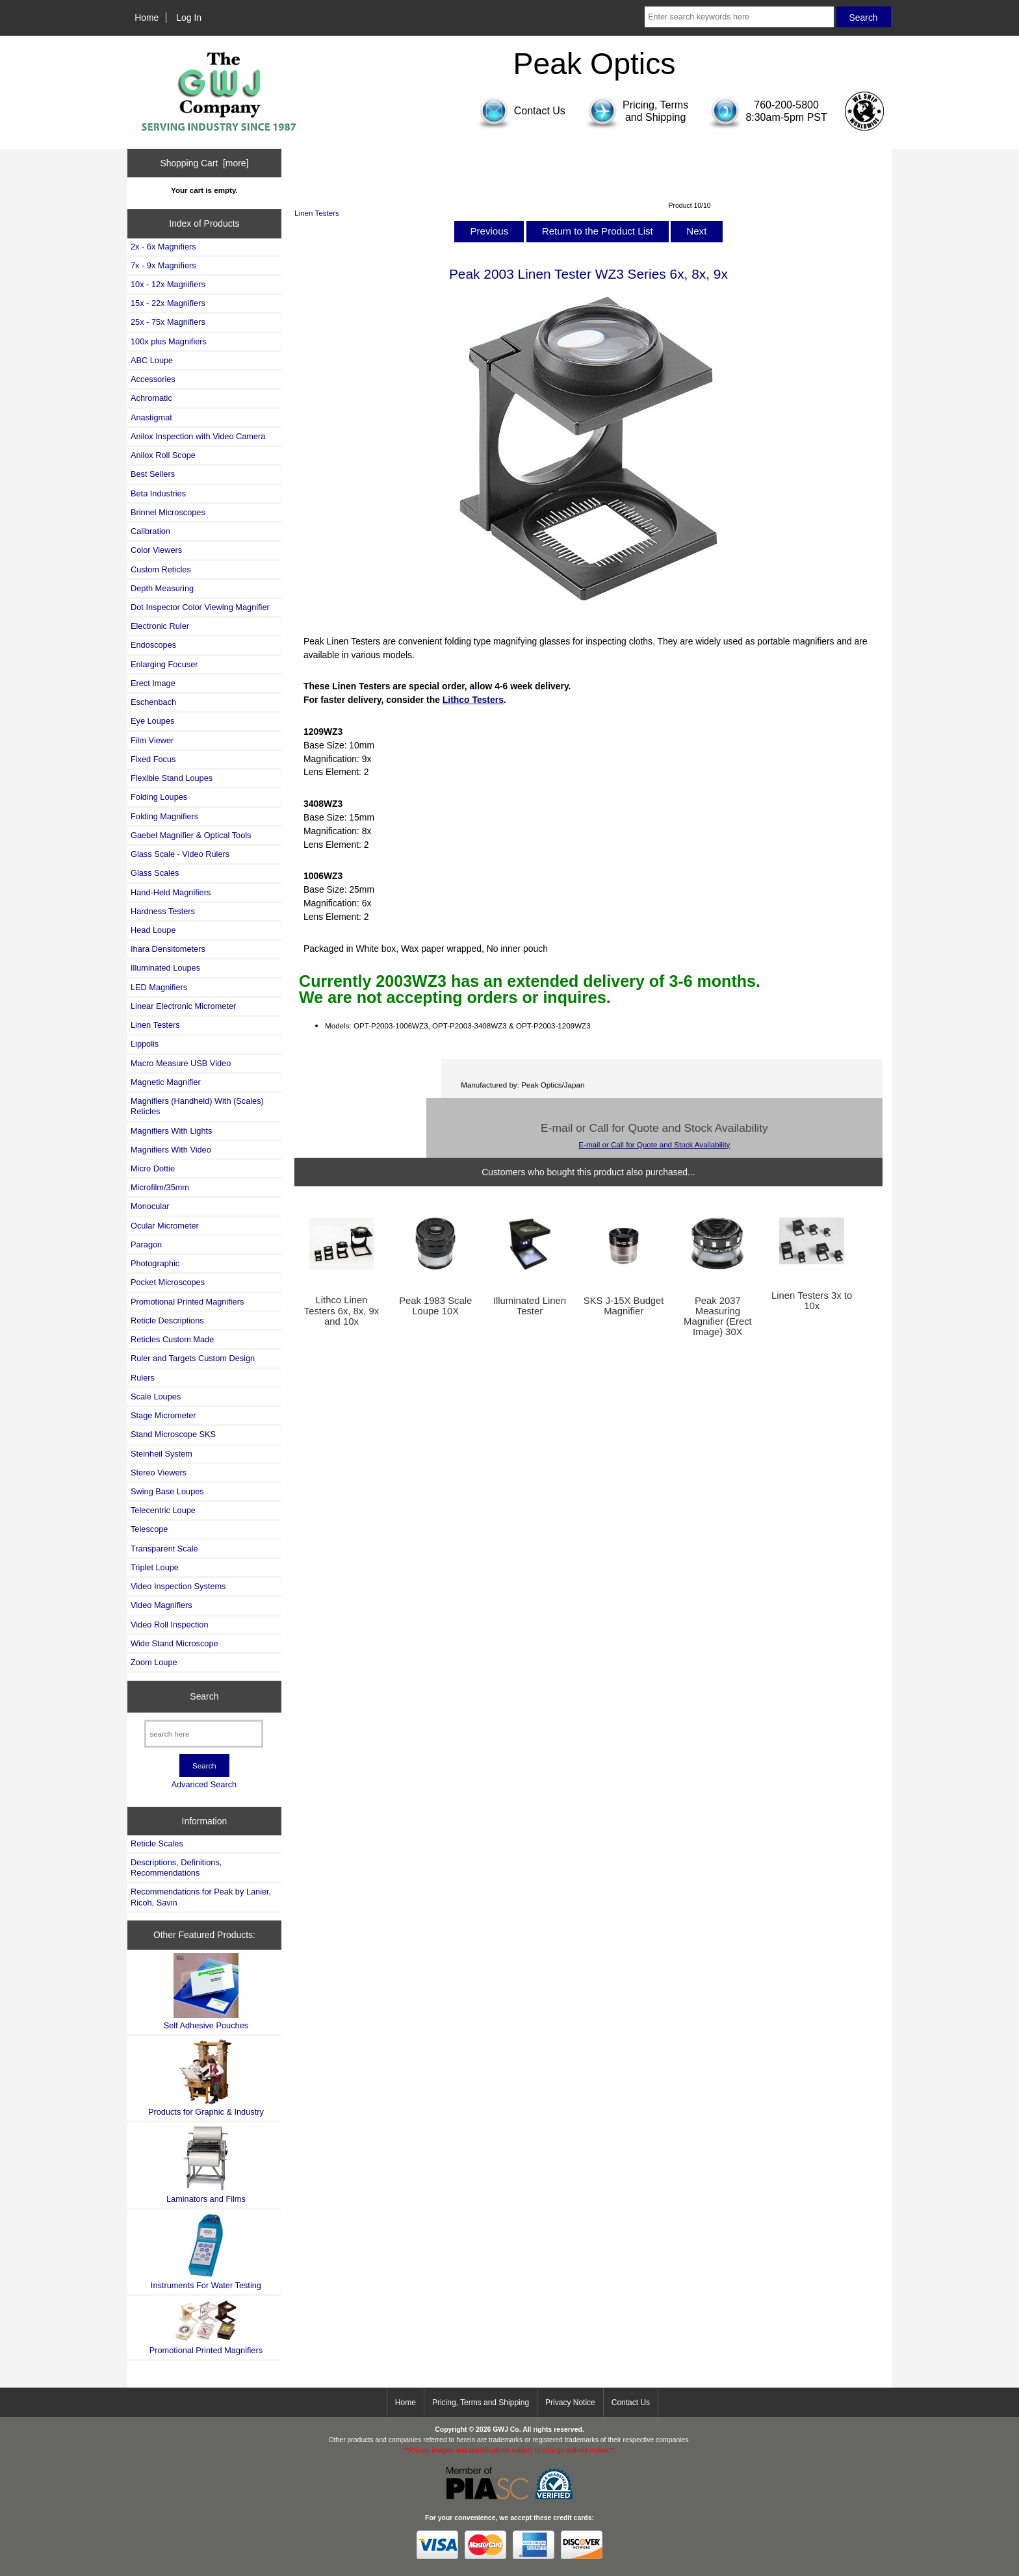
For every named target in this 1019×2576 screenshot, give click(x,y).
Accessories (153, 379)
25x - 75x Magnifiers (168, 322)
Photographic (155, 1263)
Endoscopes (153, 645)
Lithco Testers (473, 700)
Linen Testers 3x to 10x (811, 1300)
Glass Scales (155, 873)
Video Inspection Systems (178, 1586)
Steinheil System (161, 1454)
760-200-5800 (786, 104)
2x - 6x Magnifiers (163, 246)
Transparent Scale (164, 1548)
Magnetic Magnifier (166, 1082)
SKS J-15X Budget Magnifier (624, 1305)
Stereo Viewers (159, 1472)
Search (204, 1696)
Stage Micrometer (163, 1415)
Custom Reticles (161, 569)
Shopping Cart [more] (204, 163)
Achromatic (151, 398)
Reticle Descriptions (167, 1320)
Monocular (150, 1206)
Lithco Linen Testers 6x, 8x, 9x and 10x (341, 1310)
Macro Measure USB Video (181, 1063)
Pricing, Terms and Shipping (480, 2402)
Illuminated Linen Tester (529, 1305)
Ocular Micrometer (165, 1226)
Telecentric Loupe (163, 1510)
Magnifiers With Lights (171, 1131)
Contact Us (631, 2402)
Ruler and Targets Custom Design (193, 1358)
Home (147, 17)
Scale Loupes (156, 1396)
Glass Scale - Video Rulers (180, 854)
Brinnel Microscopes (168, 512)
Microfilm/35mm (160, 1187)
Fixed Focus (153, 759)
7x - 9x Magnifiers (163, 265)
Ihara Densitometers (168, 949)
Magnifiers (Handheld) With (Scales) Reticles (197, 1106)
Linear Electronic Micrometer (183, 1006)
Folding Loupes (159, 797)
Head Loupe (153, 930)
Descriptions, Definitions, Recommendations (176, 1867)
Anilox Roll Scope (163, 455)
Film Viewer (152, 740)
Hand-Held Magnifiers (171, 892)
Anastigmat (151, 417)
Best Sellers (153, 474)
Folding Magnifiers (164, 816)
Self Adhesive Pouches (206, 1991)
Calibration (150, 531)
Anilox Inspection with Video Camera (198, 436)
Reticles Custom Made (172, 1339)
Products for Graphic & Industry (206, 2078)
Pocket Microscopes (168, 1282)
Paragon (146, 1244)
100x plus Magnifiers (169, 341)
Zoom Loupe (154, 1662)
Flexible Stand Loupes (172, 778)
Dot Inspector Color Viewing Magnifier (200, 607)
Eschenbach (153, 702)
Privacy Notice (570, 2402)
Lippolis (145, 1044)
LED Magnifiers (159, 987)
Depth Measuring (162, 588)
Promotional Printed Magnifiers (187, 1302)
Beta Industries (158, 493)
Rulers (143, 1378)
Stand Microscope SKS (173, 1434)
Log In (188, 17)
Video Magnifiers (161, 1605)
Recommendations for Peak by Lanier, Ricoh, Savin (201, 1897)
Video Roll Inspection (170, 1624)
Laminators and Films (206, 2164)
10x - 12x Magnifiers (168, 284)
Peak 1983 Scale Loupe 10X (435, 1305)
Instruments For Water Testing (206, 2251)
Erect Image (153, 683)
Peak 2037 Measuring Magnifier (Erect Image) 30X (718, 1316)
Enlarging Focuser (164, 664)
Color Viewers (156, 550)
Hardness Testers (163, 911)
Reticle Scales (157, 1843)
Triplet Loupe (155, 1567)
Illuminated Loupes (165, 968)
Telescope (149, 1529)
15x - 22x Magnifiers (168, 303)
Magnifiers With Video (171, 1149)
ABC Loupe (152, 360)
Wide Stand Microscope (174, 1643)
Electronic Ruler (160, 626)
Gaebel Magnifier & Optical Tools (191, 835)
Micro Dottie (153, 1168)
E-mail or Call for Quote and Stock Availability (654, 1144)
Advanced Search (204, 1784)
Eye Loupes (152, 721)
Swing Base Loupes (167, 1491)
